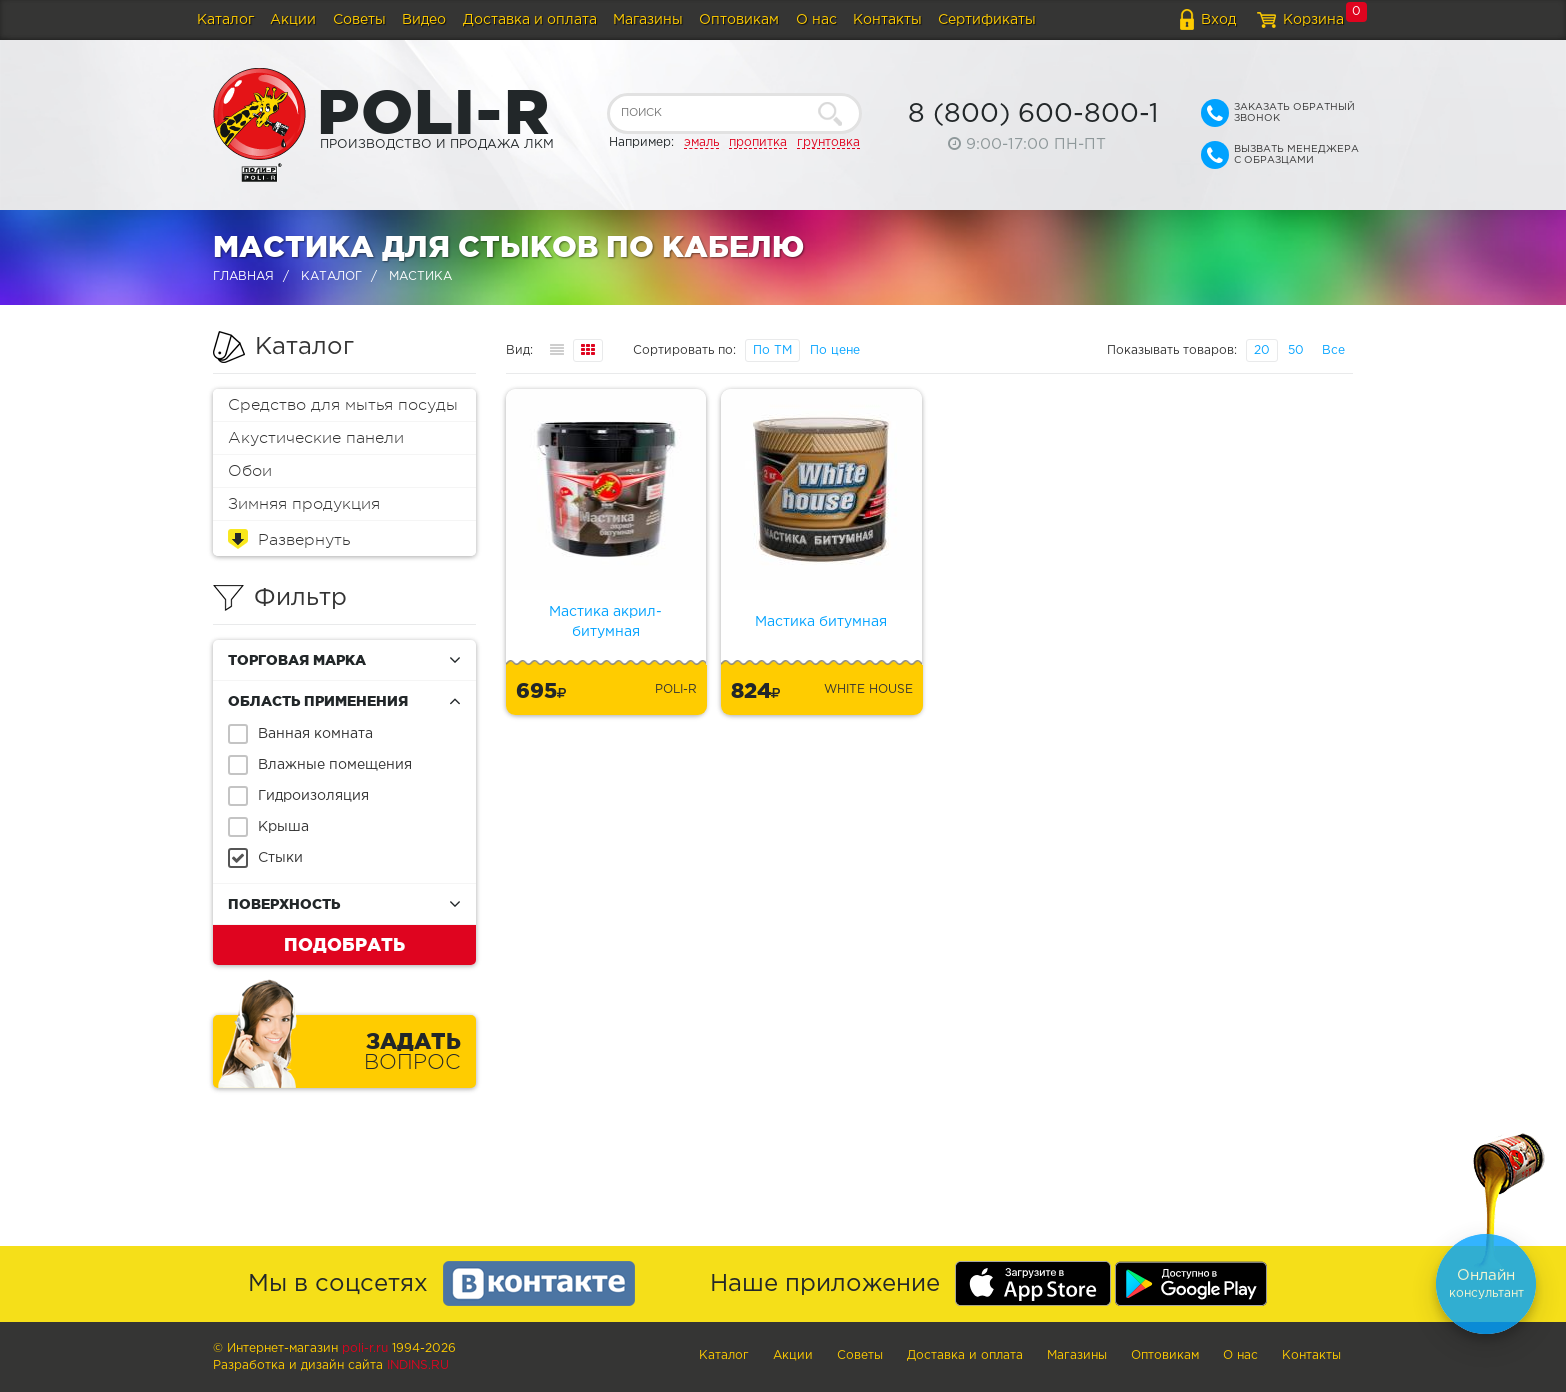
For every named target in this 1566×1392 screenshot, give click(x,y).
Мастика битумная (821, 622)
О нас (816, 20)
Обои (250, 471)
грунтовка (828, 142)
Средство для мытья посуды (343, 405)
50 (1296, 350)
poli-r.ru (365, 1348)
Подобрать (344, 944)
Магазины (648, 20)
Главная (243, 276)
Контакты (887, 20)
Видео (424, 20)
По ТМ (772, 350)
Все (1333, 350)
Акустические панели (316, 438)
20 (1262, 350)
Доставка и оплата (530, 20)
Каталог (225, 20)
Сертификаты (987, 20)
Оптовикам (739, 20)
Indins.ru (418, 1365)
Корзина (1313, 20)
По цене (835, 350)
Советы (359, 20)
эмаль (701, 142)
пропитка (758, 142)
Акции (293, 20)
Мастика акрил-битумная (605, 622)
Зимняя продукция (304, 504)
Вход (1218, 20)
